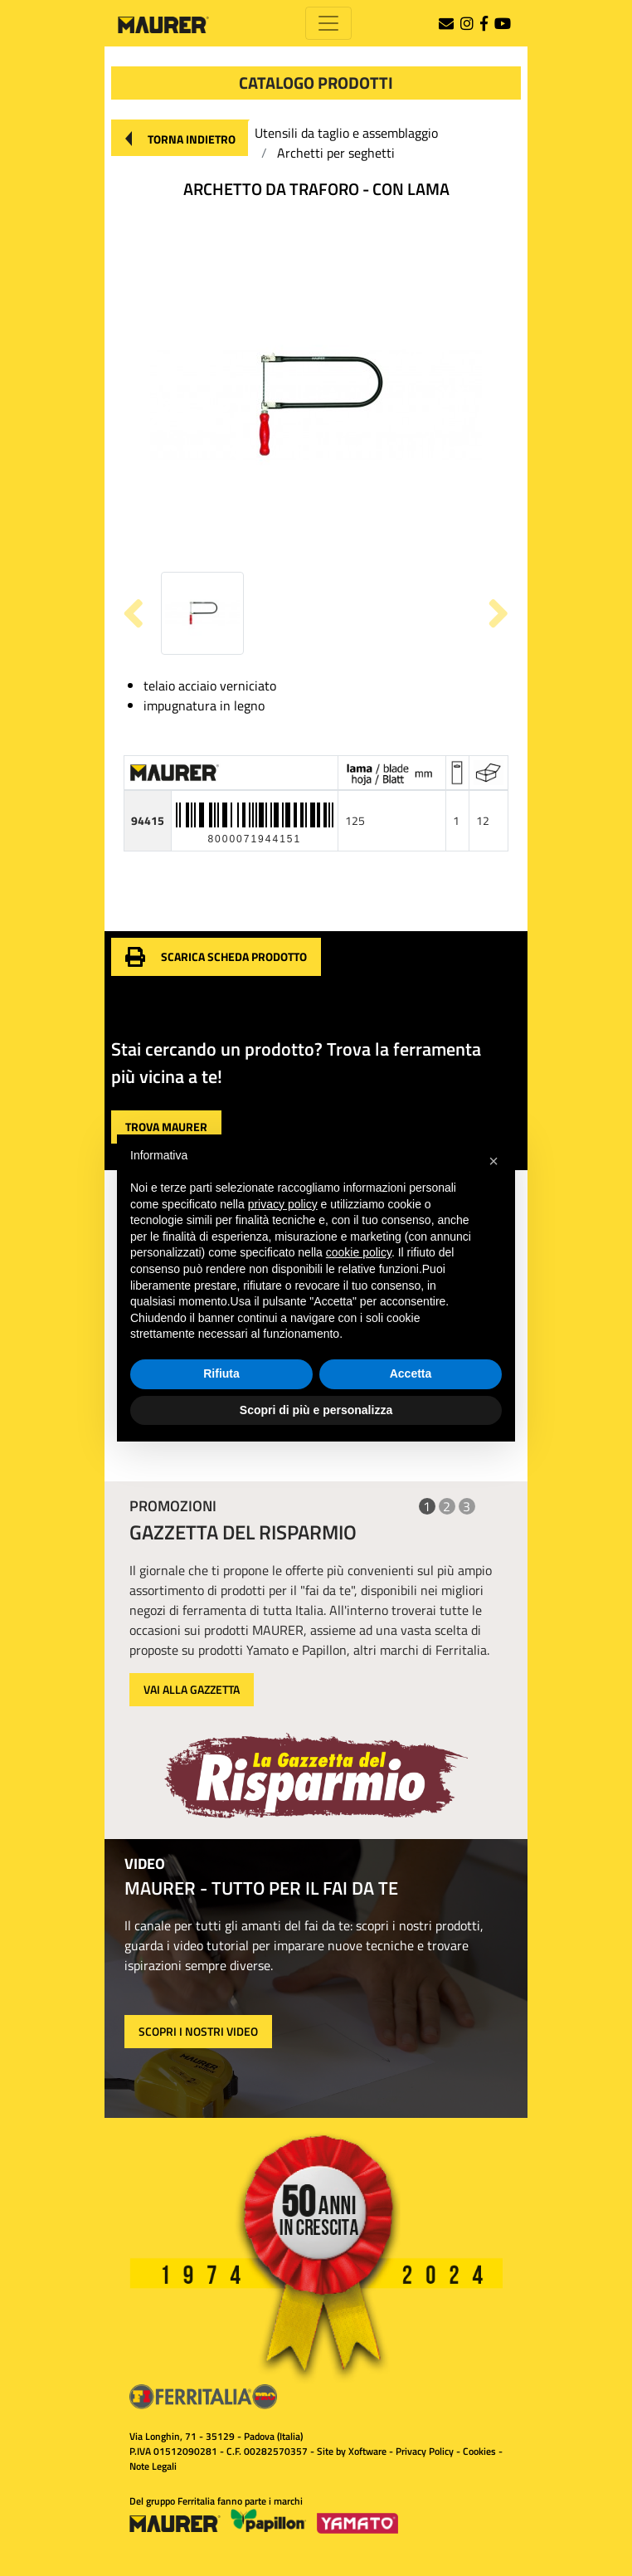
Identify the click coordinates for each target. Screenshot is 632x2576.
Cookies (479, 2451)
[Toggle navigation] (328, 23)
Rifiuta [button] (221, 1373)
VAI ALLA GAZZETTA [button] (191, 1689)
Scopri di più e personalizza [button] (316, 1410)
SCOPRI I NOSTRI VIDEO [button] (198, 2031)
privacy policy (283, 1204)
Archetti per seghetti (336, 153)
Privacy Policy (425, 2451)
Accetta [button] (411, 1373)
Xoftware (367, 2451)
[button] (180, 138)
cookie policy (358, 1252)
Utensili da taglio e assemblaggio (346, 133)
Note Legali (153, 2466)
